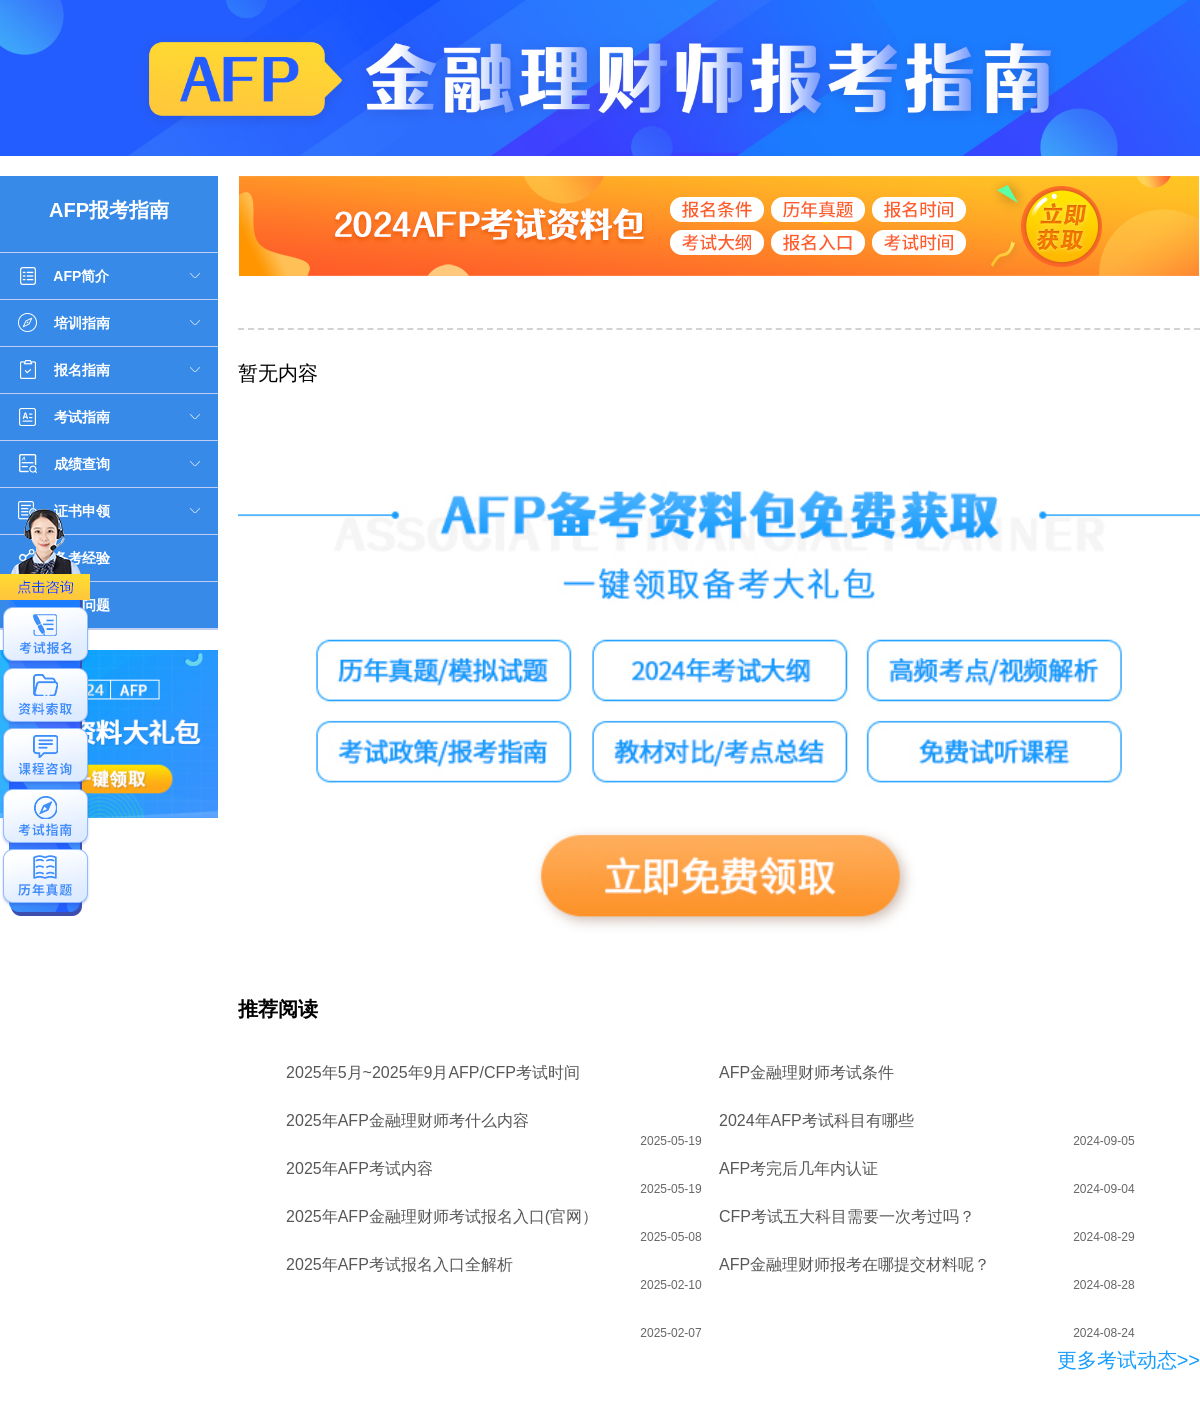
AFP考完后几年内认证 (798, 1168)
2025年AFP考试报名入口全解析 (399, 1264)
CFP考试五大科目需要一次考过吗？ (847, 1216)
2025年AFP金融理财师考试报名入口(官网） (442, 1216)
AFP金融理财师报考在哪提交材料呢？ (854, 1264)
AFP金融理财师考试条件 (806, 1072)
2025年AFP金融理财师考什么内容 (407, 1120)
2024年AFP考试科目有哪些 (816, 1120)
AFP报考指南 (109, 210)
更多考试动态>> (1128, 1360)
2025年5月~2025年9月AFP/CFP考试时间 (433, 1072)
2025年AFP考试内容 (359, 1168)
